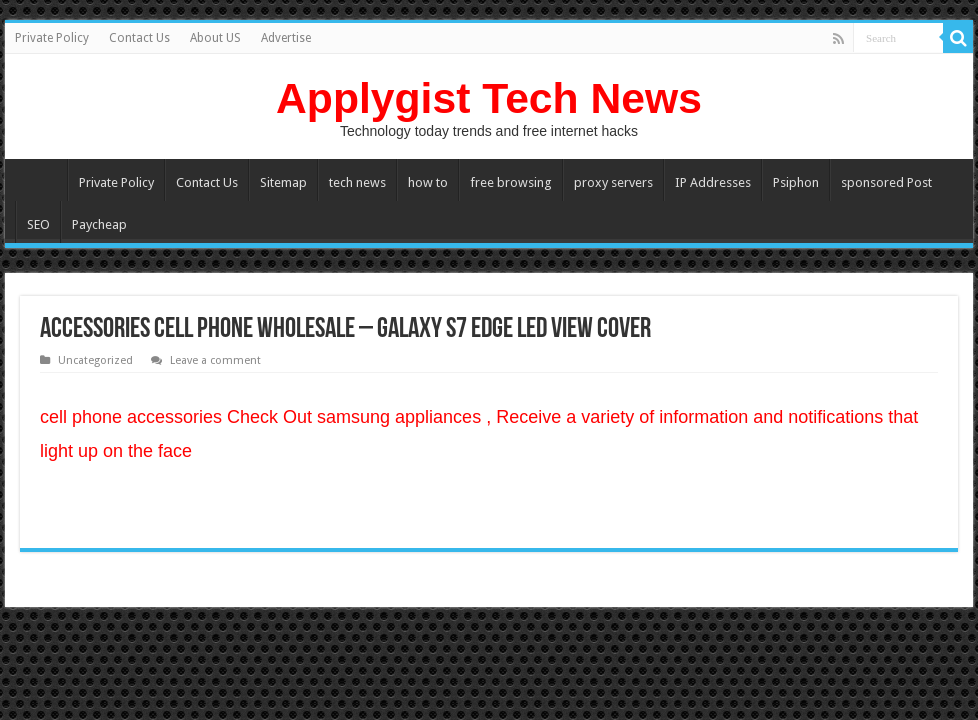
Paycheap (99, 224)
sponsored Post (886, 182)
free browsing (511, 182)
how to (428, 182)
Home (41, 180)
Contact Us (139, 38)
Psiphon (796, 182)
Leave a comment (215, 360)
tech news (357, 182)
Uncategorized (95, 360)
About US (215, 38)
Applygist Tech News (489, 98)
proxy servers (613, 182)
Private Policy (52, 38)
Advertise (286, 38)
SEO (38, 224)
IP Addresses (713, 182)
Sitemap (283, 182)
